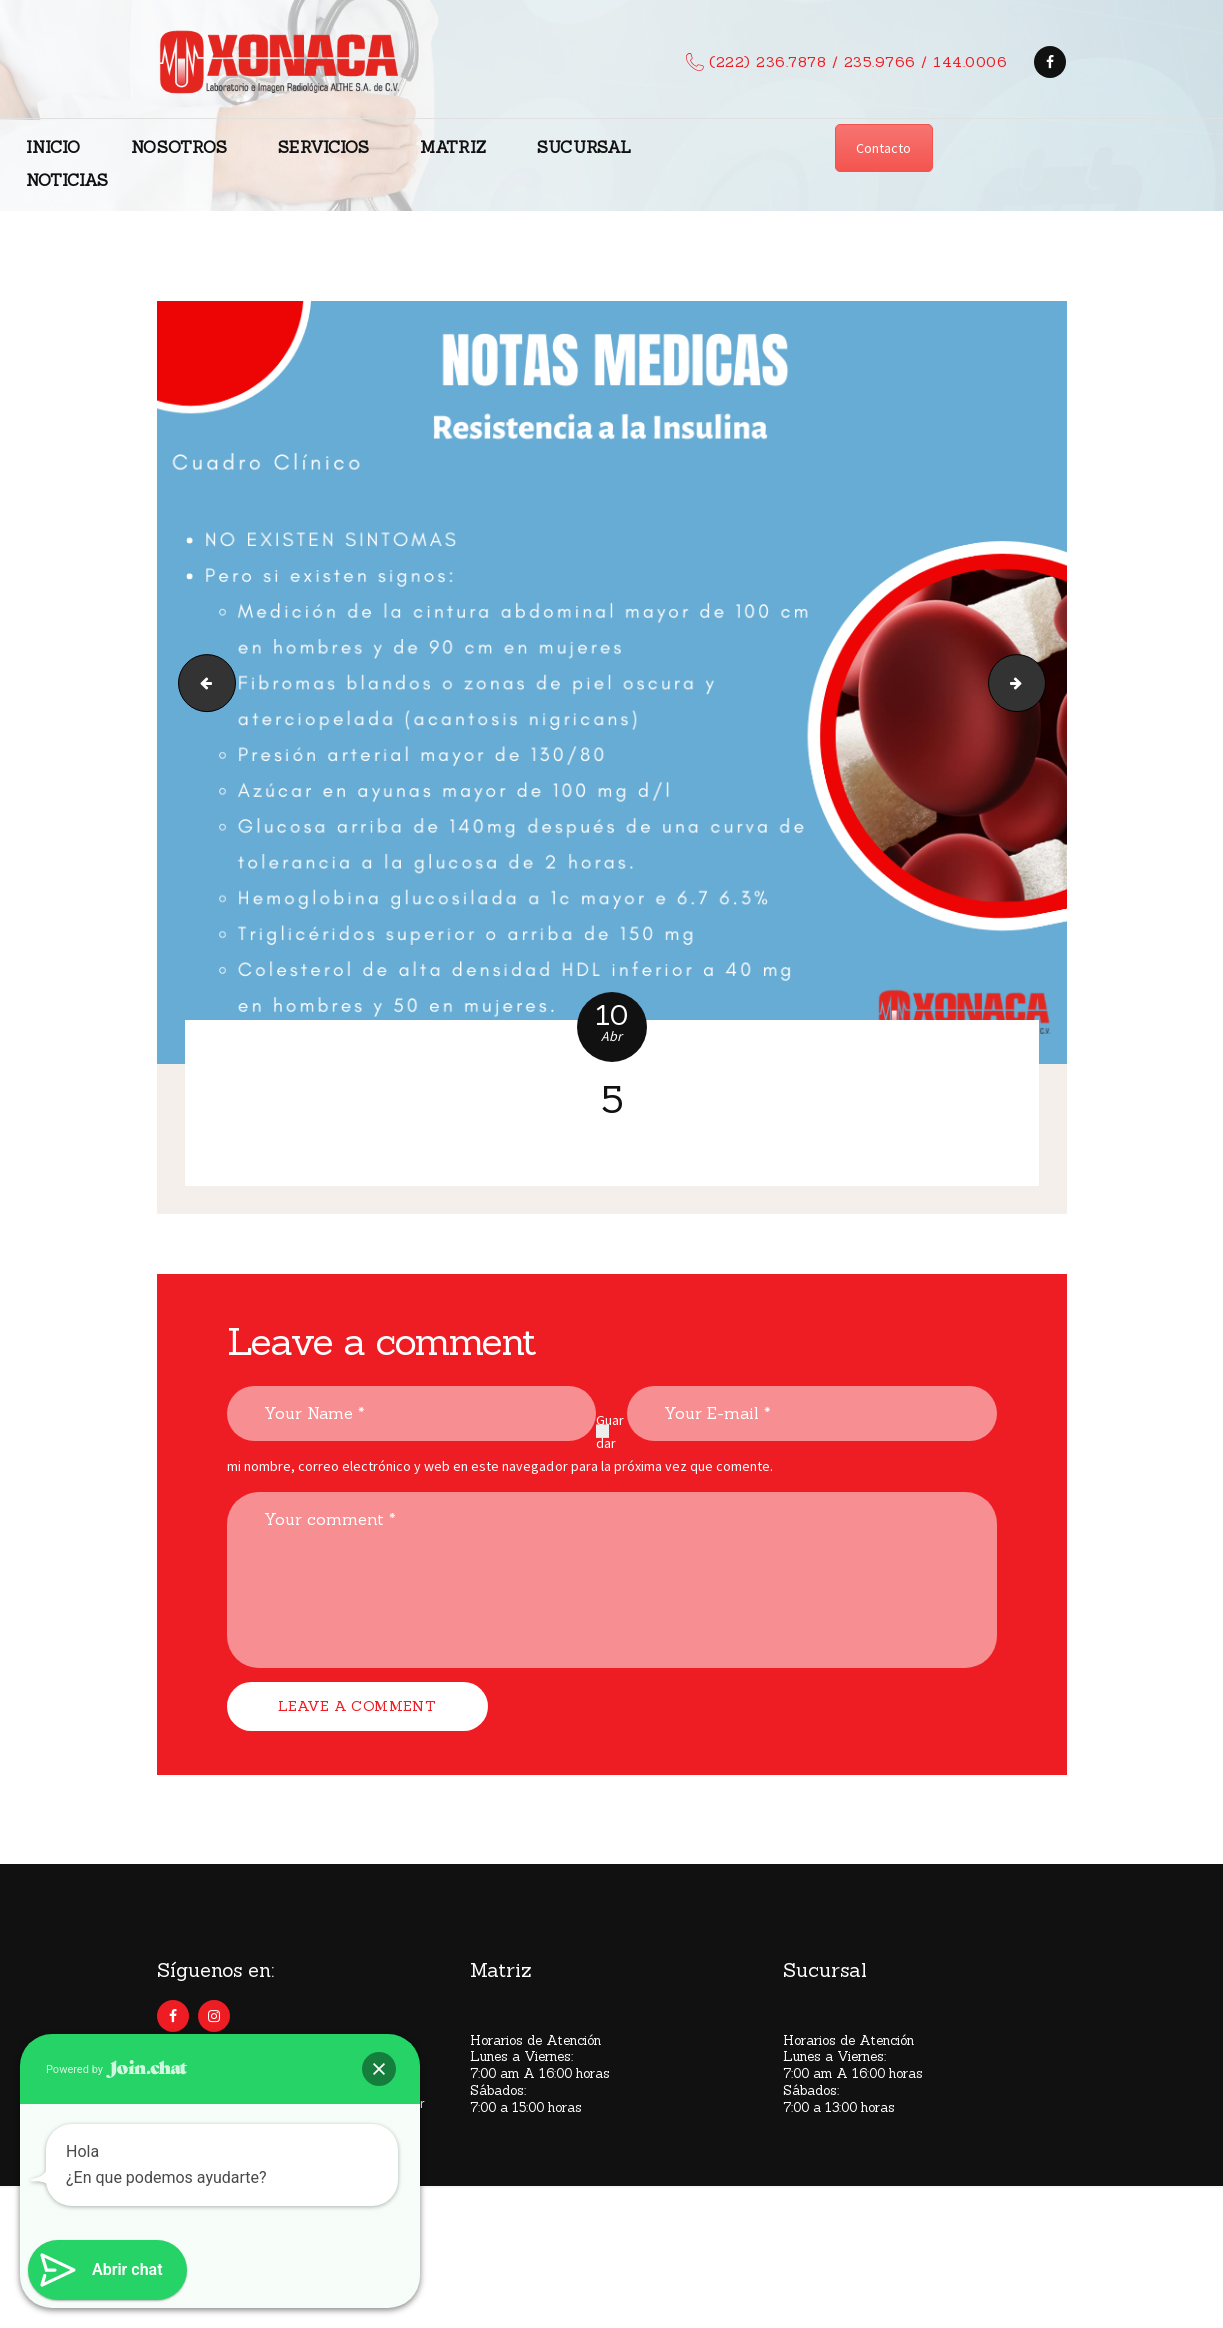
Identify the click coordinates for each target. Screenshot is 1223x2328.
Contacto (883, 148)
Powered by (116, 2069)
